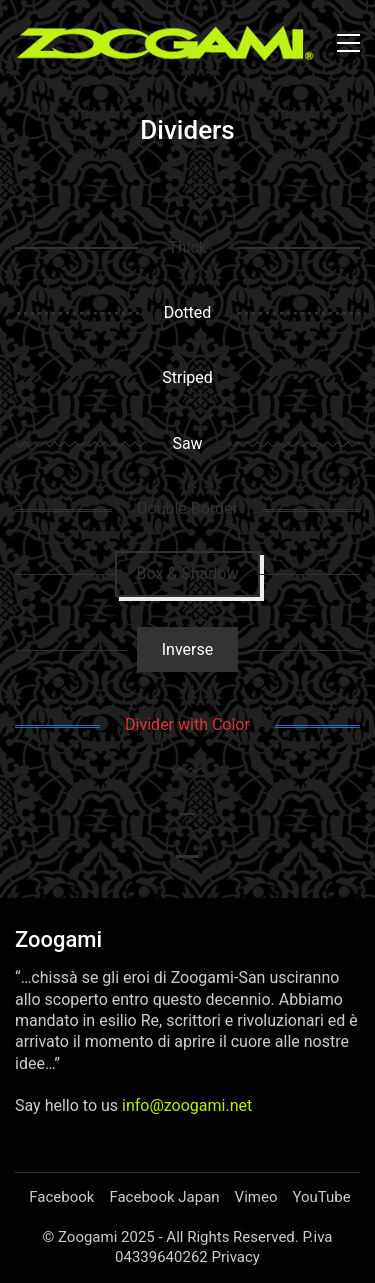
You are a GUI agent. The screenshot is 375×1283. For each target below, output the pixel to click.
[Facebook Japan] (164, 1198)
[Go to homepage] (165, 43)
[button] (348, 43)
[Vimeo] (256, 1198)
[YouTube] (321, 1198)
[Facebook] (61, 1198)
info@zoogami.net (187, 1105)
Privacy (235, 1257)
